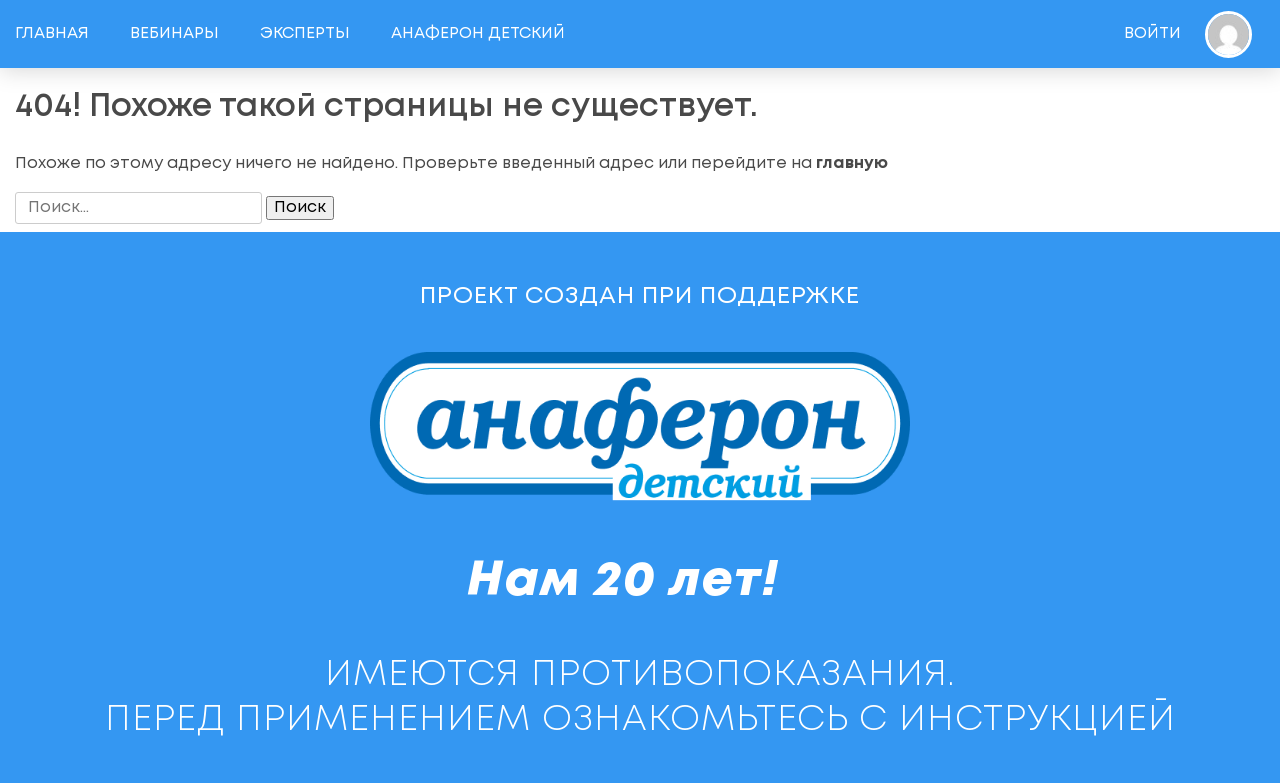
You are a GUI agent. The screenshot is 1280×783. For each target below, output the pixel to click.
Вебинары (174, 33)
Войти (1152, 33)
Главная (52, 33)
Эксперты (305, 33)
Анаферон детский (478, 33)
